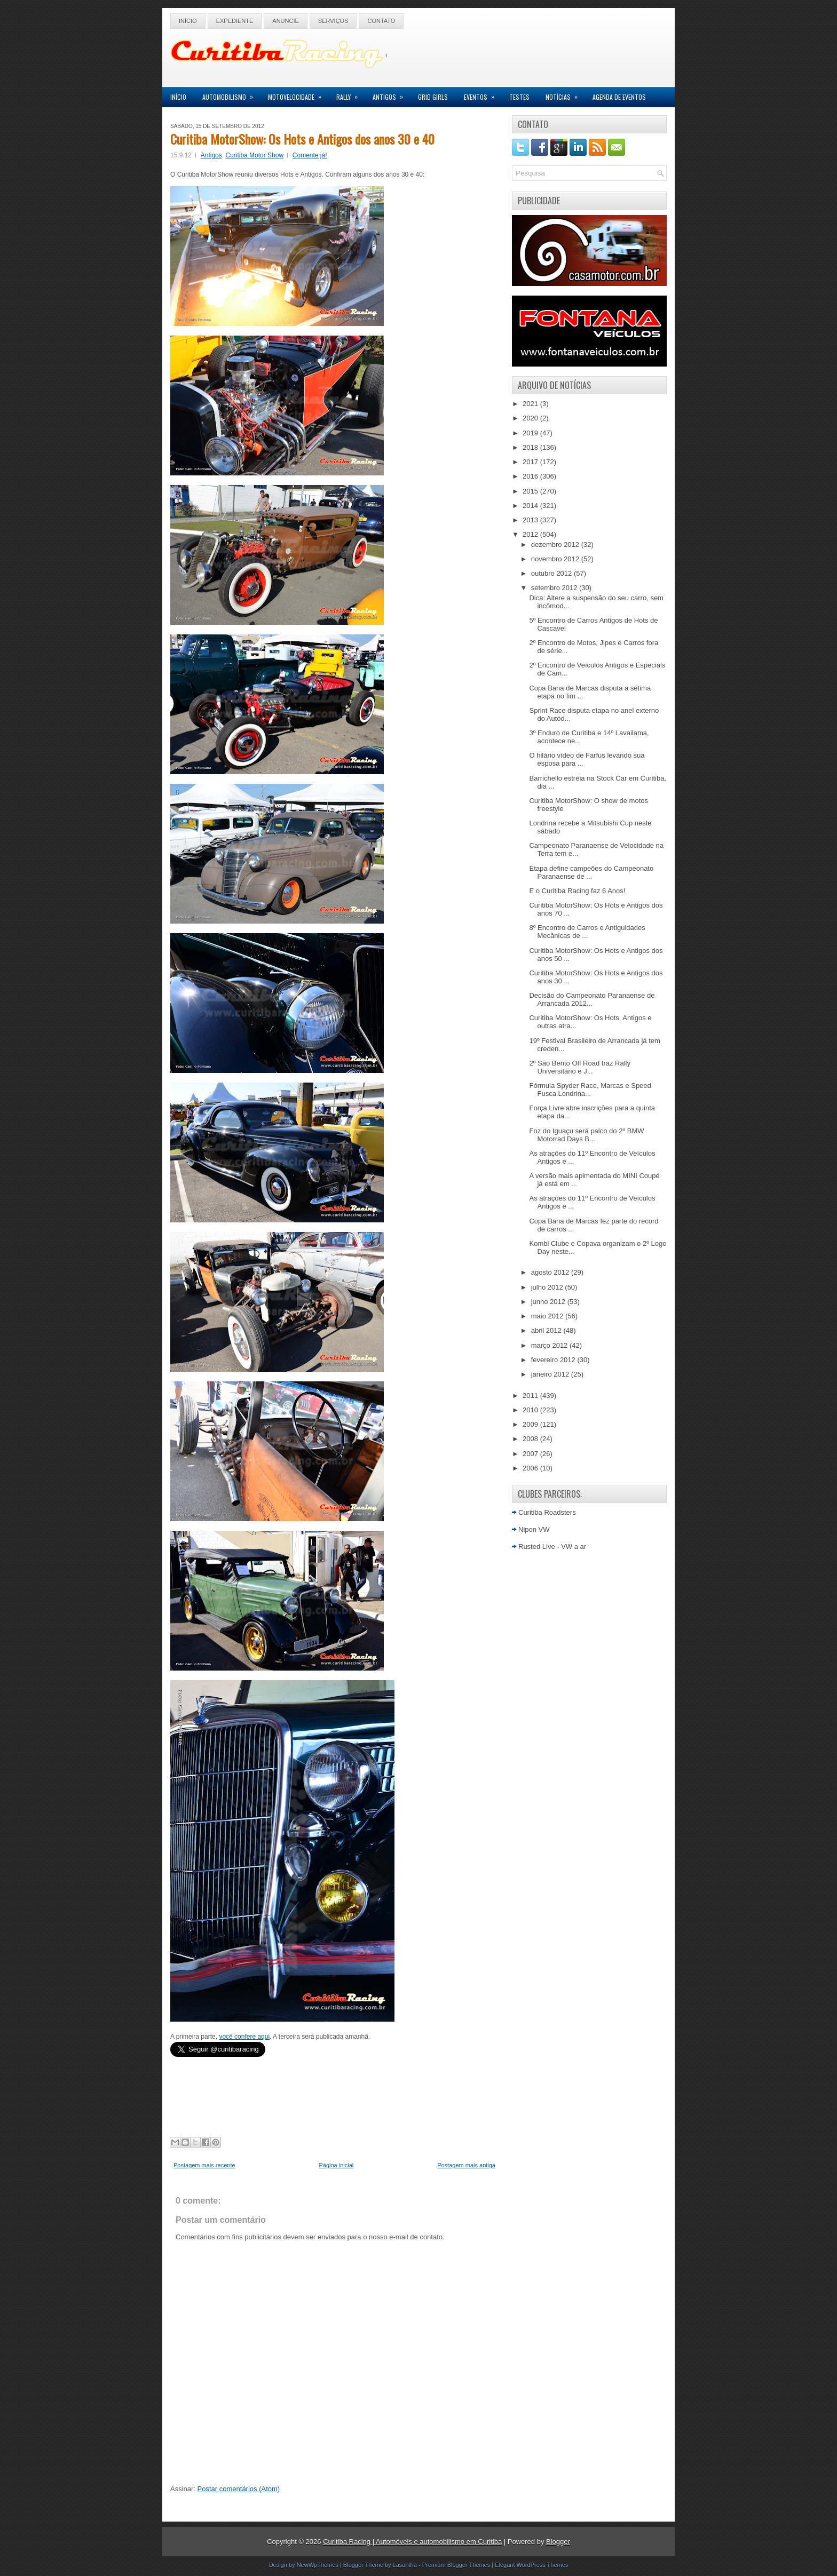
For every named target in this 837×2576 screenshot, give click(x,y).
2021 (531, 404)
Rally (350, 94)
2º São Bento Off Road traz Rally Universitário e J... (579, 1067)
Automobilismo (231, 94)
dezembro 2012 (556, 544)
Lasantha (405, 2565)
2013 (531, 520)
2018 (531, 447)
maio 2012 (548, 1316)
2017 (531, 462)
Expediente (235, 21)
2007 (531, 1454)
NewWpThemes (317, 2565)
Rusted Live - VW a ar (552, 1547)
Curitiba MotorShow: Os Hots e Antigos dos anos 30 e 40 (302, 138)
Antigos (391, 94)
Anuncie (285, 21)
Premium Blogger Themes (456, 2565)
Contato (381, 21)
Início (188, 21)
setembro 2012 (555, 588)
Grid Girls (433, 96)
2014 (531, 506)
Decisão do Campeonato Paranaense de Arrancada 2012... (591, 999)
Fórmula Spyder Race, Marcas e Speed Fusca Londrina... (590, 1090)
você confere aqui (244, 2036)
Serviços (333, 21)
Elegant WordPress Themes (531, 2565)
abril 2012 (547, 1330)
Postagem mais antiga (466, 2165)
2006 (531, 1468)
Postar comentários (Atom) (239, 2489)
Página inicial (336, 2165)
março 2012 (550, 1345)
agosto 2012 (551, 1272)
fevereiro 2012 (554, 1360)
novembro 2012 (556, 559)
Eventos (482, 94)
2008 (531, 1439)
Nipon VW (534, 1529)
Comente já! (310, 155)
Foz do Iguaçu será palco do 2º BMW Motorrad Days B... (586, 1135)
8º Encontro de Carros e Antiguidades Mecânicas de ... (587, 932)
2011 (531, 1396)
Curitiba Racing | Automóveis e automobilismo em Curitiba (412, 2542)
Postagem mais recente (204, 2165)
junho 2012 (549, 1302)
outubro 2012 (552, 573)
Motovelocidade (298, 94)
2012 (531, 534)
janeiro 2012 (551, 1374)
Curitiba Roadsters (547, 1512)
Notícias (565, 94)
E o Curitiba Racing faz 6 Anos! (577, 891)
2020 (531, 418)
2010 (531, 1410)
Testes (519, 96)
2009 (531, 1424)
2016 (531, 476)
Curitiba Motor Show (254, 155)
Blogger (558, 2542)
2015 (531, 491)
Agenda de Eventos (619, 96)
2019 (531, 433)
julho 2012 (548, 1287)
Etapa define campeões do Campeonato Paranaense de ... (591, 872)
